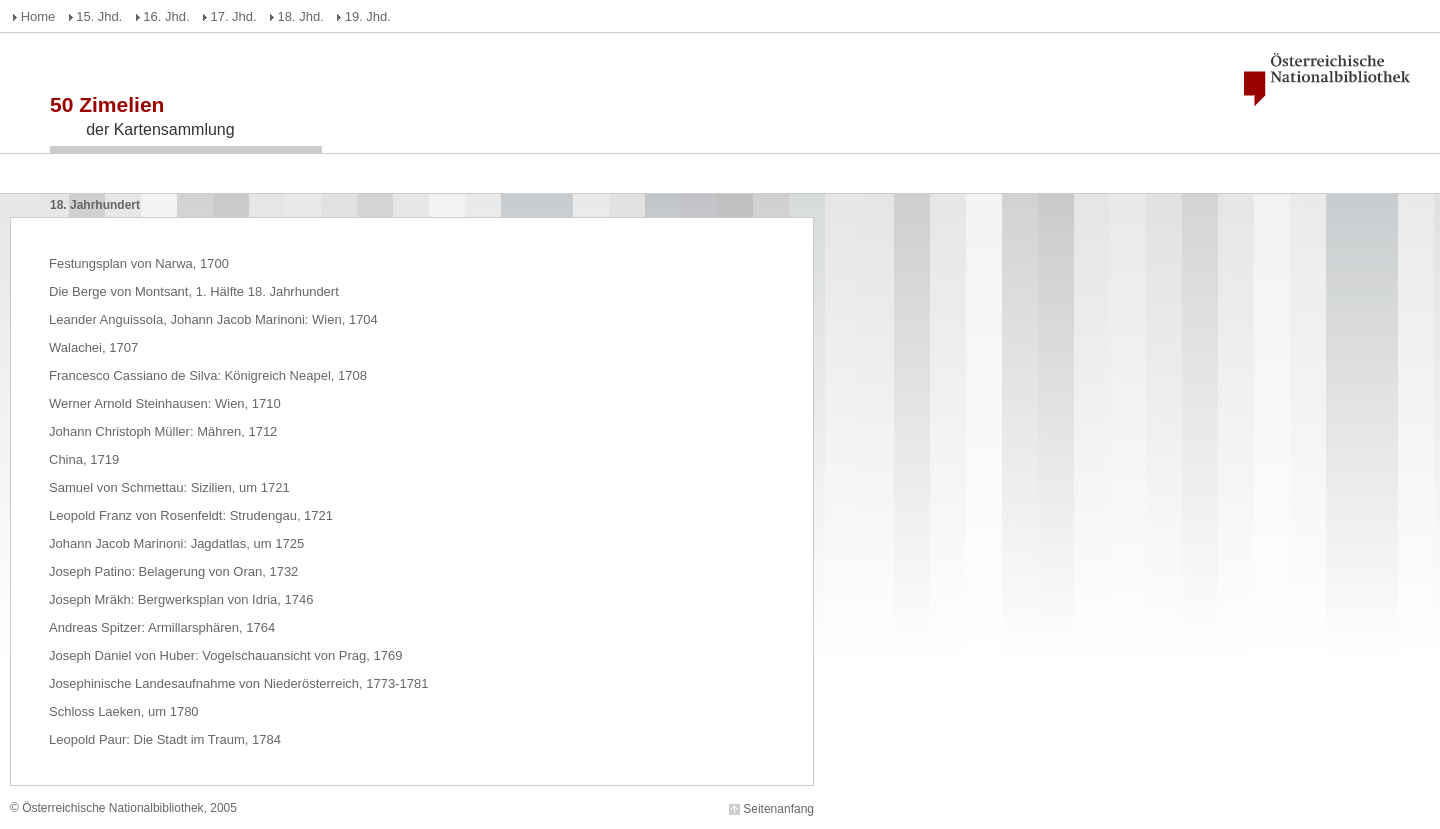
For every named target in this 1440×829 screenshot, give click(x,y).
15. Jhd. (99, 16)
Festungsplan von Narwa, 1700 (139, 263)
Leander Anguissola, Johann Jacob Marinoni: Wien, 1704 (213, 319)
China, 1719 (84, 459)
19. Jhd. (368, 16)
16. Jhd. (166, 16)
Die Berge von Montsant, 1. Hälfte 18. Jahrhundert (194, 291)
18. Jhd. (301, 16)
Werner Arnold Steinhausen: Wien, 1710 (165, 403)
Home (38, 16)
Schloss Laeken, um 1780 (124, 711)
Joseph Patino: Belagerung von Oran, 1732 (173, 571)
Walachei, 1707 (93, 347)
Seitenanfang (778, 809)
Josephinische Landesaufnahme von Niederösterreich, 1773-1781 (238, 683)
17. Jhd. (233, 16)
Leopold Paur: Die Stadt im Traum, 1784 (165, 739)
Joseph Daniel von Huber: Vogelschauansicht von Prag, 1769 (225, 655)
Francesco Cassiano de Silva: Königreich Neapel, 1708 (208, 375)
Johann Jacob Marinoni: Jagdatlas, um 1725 (176, 543)
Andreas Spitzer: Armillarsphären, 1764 (162, 627)
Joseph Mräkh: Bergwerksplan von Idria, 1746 (181, 599)
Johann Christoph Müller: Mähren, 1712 (163, 431)
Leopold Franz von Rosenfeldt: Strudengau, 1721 (191, 515)
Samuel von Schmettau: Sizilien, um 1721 (169, 487)
